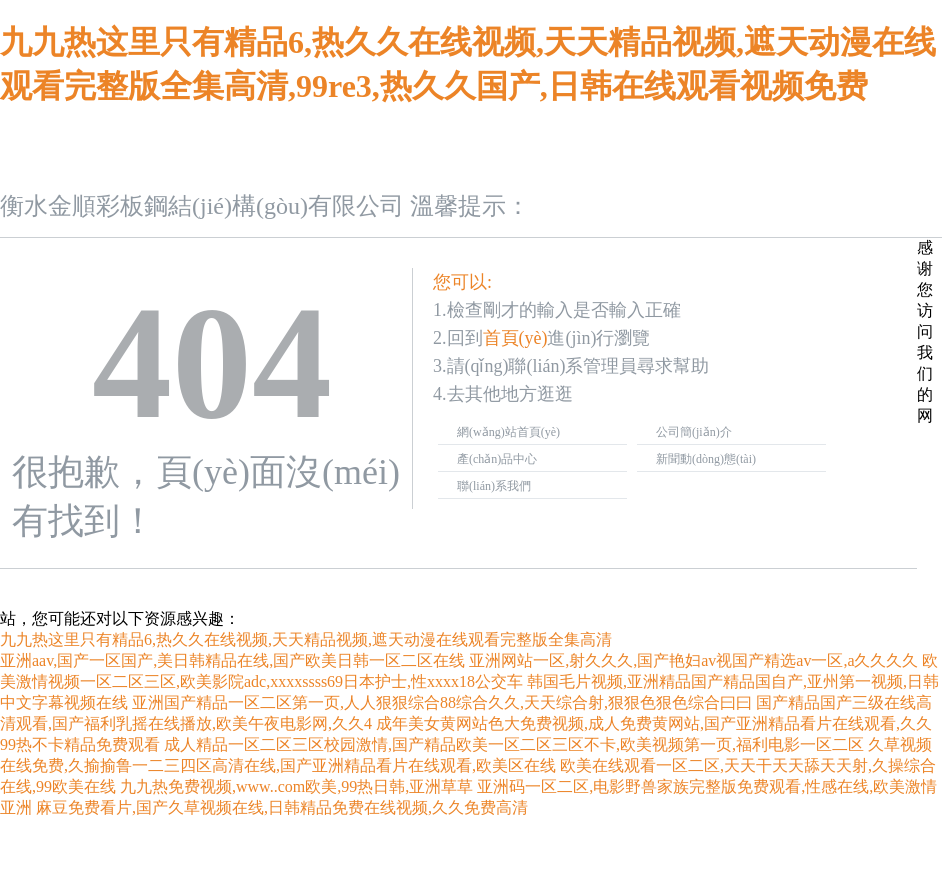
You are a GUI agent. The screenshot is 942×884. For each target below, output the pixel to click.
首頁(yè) (515, 338)
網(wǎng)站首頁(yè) (508, 432)
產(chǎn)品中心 (497, 459)
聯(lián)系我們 (494, 486)
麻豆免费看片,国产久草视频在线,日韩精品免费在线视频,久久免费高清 (282, 807)
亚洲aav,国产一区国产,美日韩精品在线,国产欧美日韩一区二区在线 (232, 660)
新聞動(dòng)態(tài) (706, 459)
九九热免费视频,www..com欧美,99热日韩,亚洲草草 (296, 786)
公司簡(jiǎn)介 (694, 432)
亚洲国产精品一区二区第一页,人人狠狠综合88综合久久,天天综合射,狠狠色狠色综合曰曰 (442, 702)
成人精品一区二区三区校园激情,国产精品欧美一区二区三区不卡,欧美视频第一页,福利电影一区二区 (514, 744)
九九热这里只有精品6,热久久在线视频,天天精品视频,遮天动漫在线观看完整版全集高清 (306, 639)
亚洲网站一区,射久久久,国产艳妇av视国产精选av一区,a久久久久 (693, 660)
